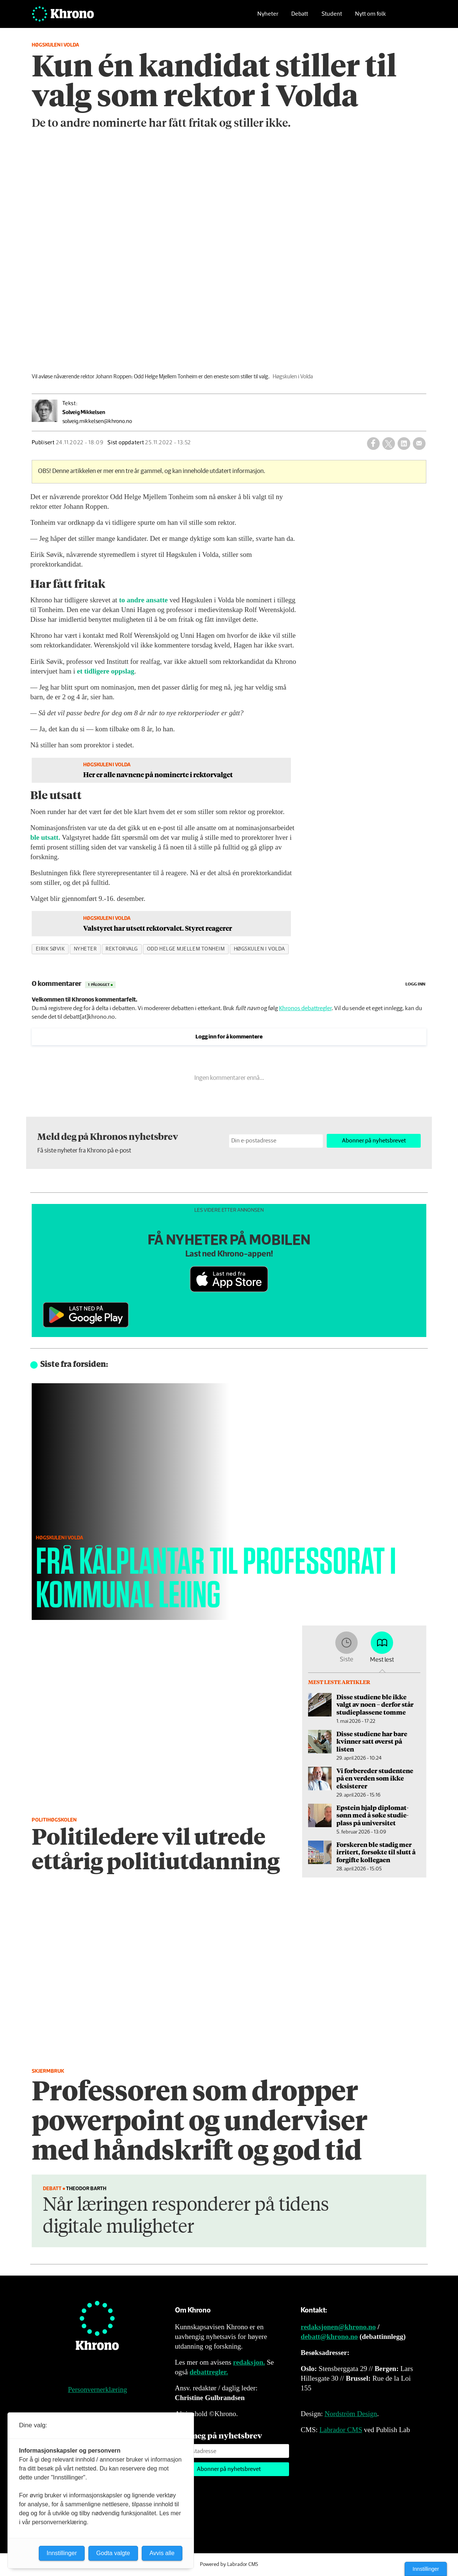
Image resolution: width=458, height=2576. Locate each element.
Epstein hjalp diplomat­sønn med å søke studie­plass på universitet (372, 1815)
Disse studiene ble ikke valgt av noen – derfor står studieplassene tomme (375, 1704)
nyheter (85, 949)
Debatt (299, 17)
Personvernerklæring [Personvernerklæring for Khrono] (97, 2389)
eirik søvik (50, 949)
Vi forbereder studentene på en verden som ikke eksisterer (374, 1778)
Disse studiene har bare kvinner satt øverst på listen (371, 1741)
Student (331, 17)
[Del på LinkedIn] (404, 443)
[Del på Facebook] (373, 443)
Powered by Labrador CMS (229, 2564)
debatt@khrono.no (329, 2336)
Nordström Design (350, 2414)
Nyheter (267, 17)
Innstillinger (425, 2569)
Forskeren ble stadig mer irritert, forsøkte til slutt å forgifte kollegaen (375, 1852)
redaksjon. (249, 2362)
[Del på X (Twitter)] (388, 443)
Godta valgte (113, 2553)
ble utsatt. (45, 837)
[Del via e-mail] (419, 443)
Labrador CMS (340, 2430)
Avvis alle (162, 2553)
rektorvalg (122, 949)
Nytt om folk (370, 17)
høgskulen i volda (259, 949)
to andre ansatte (143, 600)
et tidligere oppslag (105, 671)
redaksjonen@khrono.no (338, 2327)
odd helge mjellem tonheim (186, 949)
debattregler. (208, 2372)
